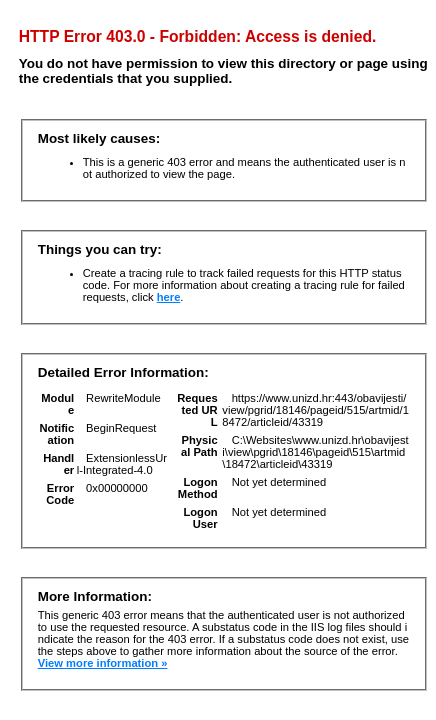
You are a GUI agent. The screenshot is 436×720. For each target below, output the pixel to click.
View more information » (103, 663)
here (169, 297)
